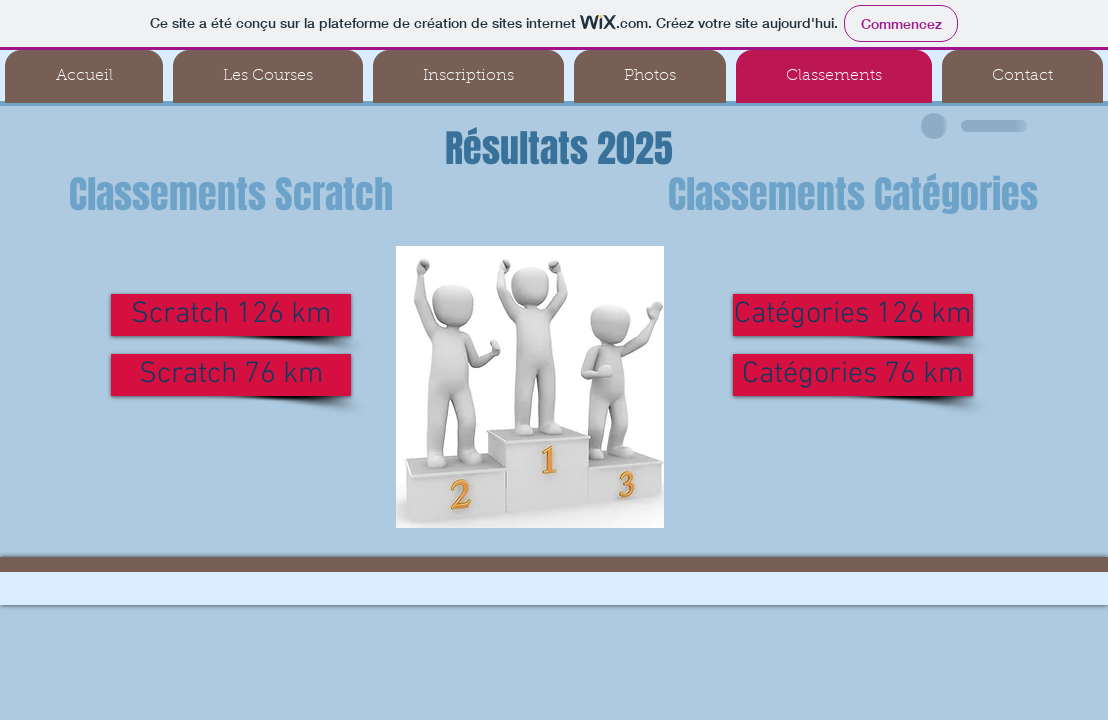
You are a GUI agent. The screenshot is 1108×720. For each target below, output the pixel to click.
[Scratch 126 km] (231, 315)
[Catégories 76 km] (853, 375)
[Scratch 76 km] (231, 375)
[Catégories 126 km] (853, 315)
